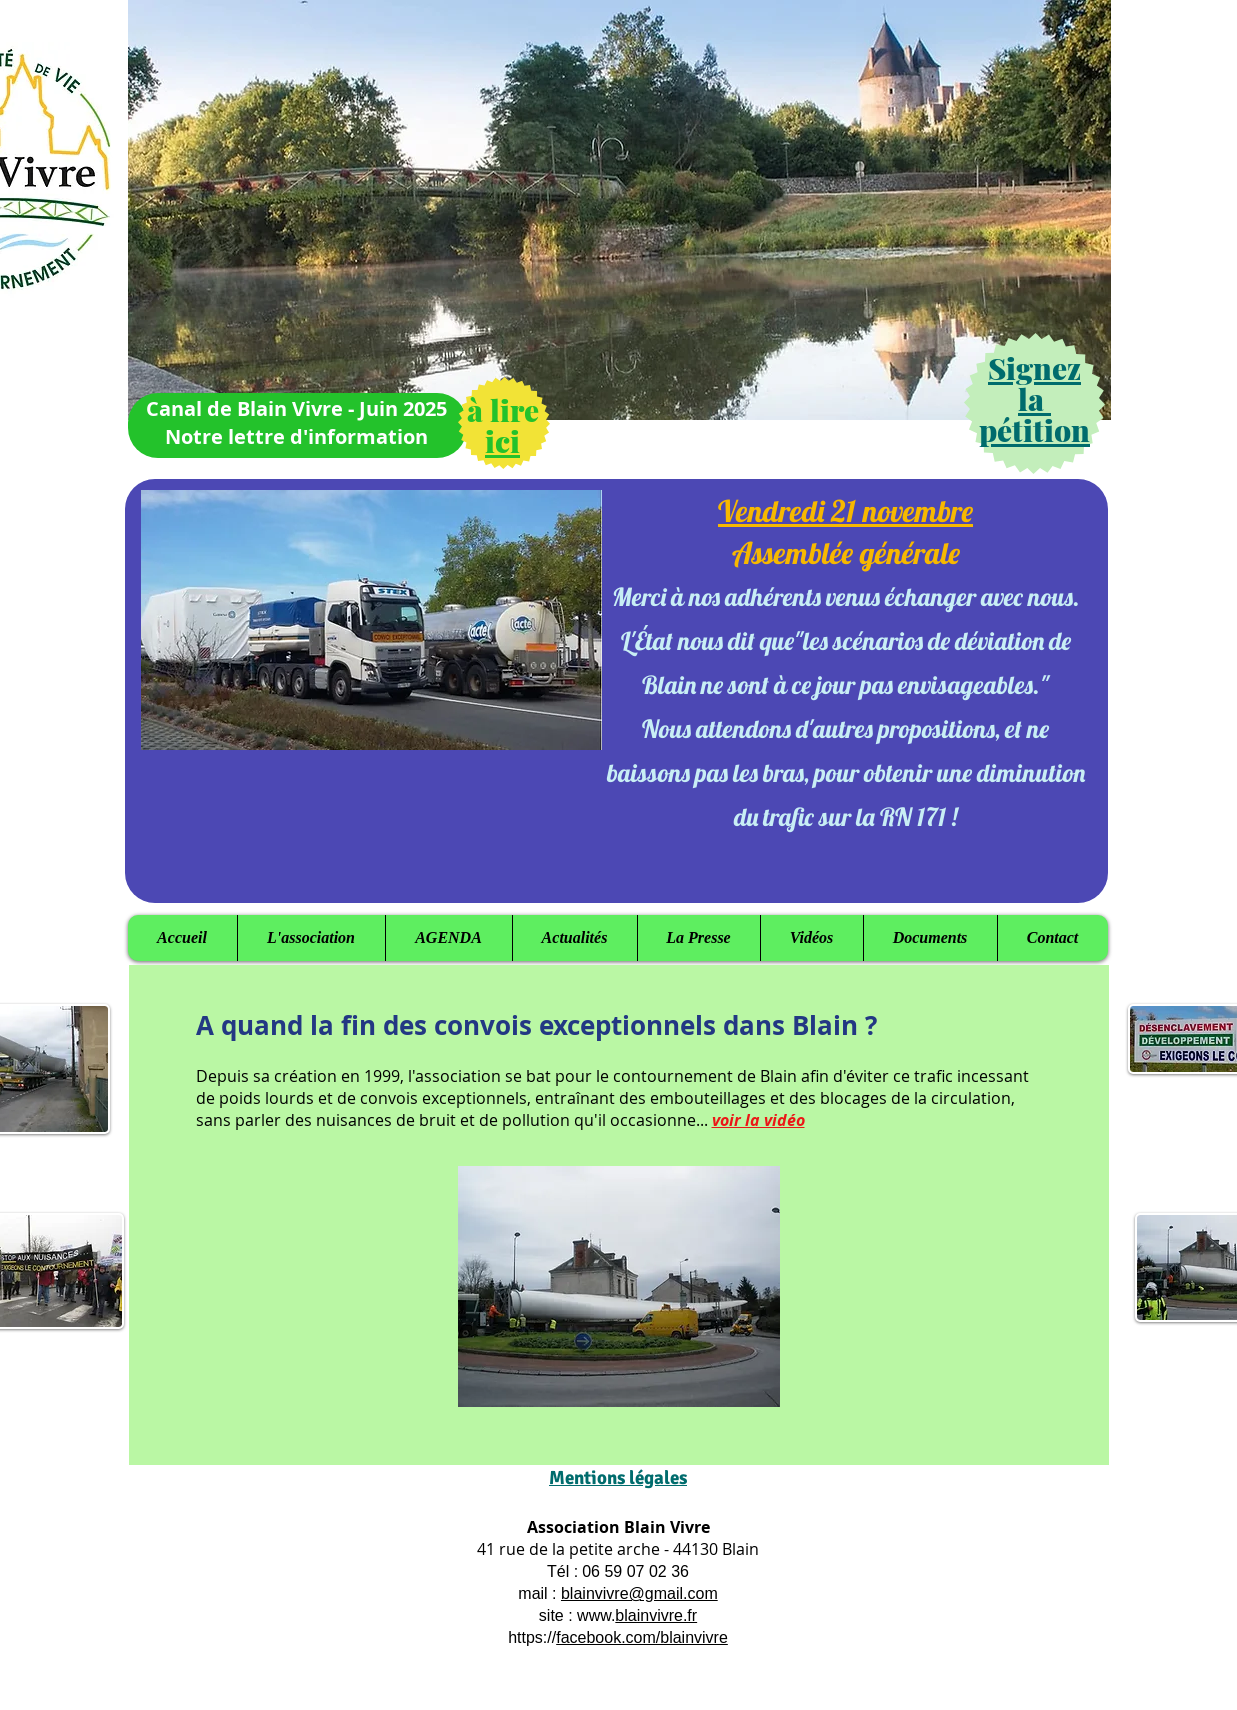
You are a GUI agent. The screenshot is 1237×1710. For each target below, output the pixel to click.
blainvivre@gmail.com (639, 1593)
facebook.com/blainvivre (642, 1637)
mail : (539, 1593)
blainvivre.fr (656, 1615)
